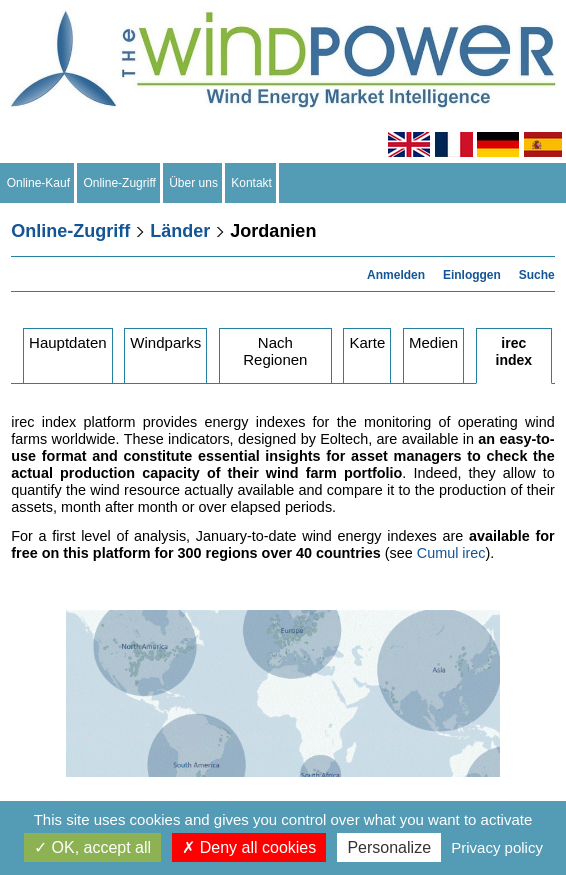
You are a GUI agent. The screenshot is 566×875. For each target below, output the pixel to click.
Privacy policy (497, 847)
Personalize (389, 847)
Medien (433, 342)
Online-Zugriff (120, 183)
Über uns (194, 183)
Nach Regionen (275, 351)
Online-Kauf (38, 183)
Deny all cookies (249, 847)
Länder (180, 231)
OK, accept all (92, 847)
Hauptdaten (68, 342)
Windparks (165, 342)
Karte (367, 342)
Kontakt (252, 183)
